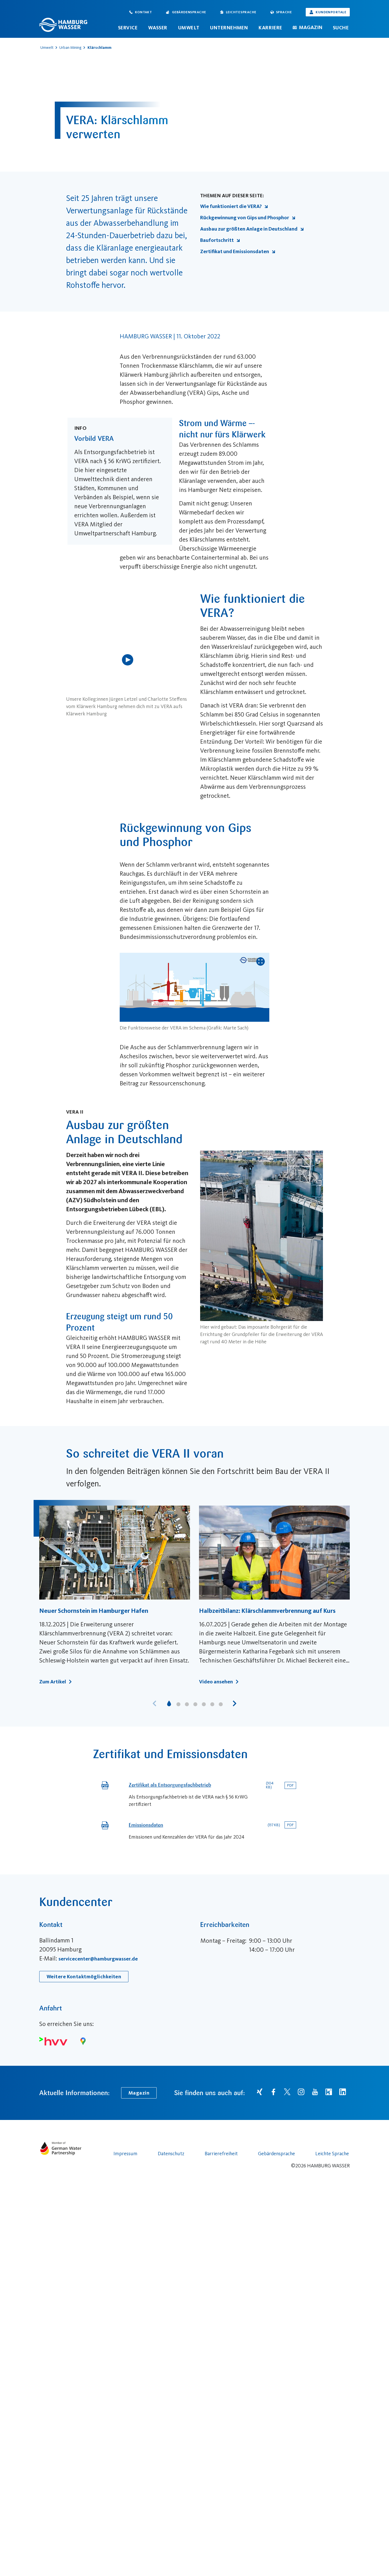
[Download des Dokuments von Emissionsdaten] (290, 1824)
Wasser (157, 28)
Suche (341, 28)
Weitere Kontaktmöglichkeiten (84, 2120)
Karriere (270, 28)
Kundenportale (331, 12)
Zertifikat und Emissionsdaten (237, 251)
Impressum (125, 2297)
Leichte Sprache (241, 12)
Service (127, 28)
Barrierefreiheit (221, 2297)
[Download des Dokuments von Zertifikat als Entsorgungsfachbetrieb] (290, 1785)
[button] (234, 1703)
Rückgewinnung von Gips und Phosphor (247, 217)
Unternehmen (229, 28)
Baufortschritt (220, 240)
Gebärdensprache (189, 12)
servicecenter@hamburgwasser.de (98, 2103)
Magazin (310, 27)
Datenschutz (171, 2297)
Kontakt (143, 12)
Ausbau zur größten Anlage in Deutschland (251, 229)
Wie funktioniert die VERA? (234, 206)
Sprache (284, 12)
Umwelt (189, 28)
